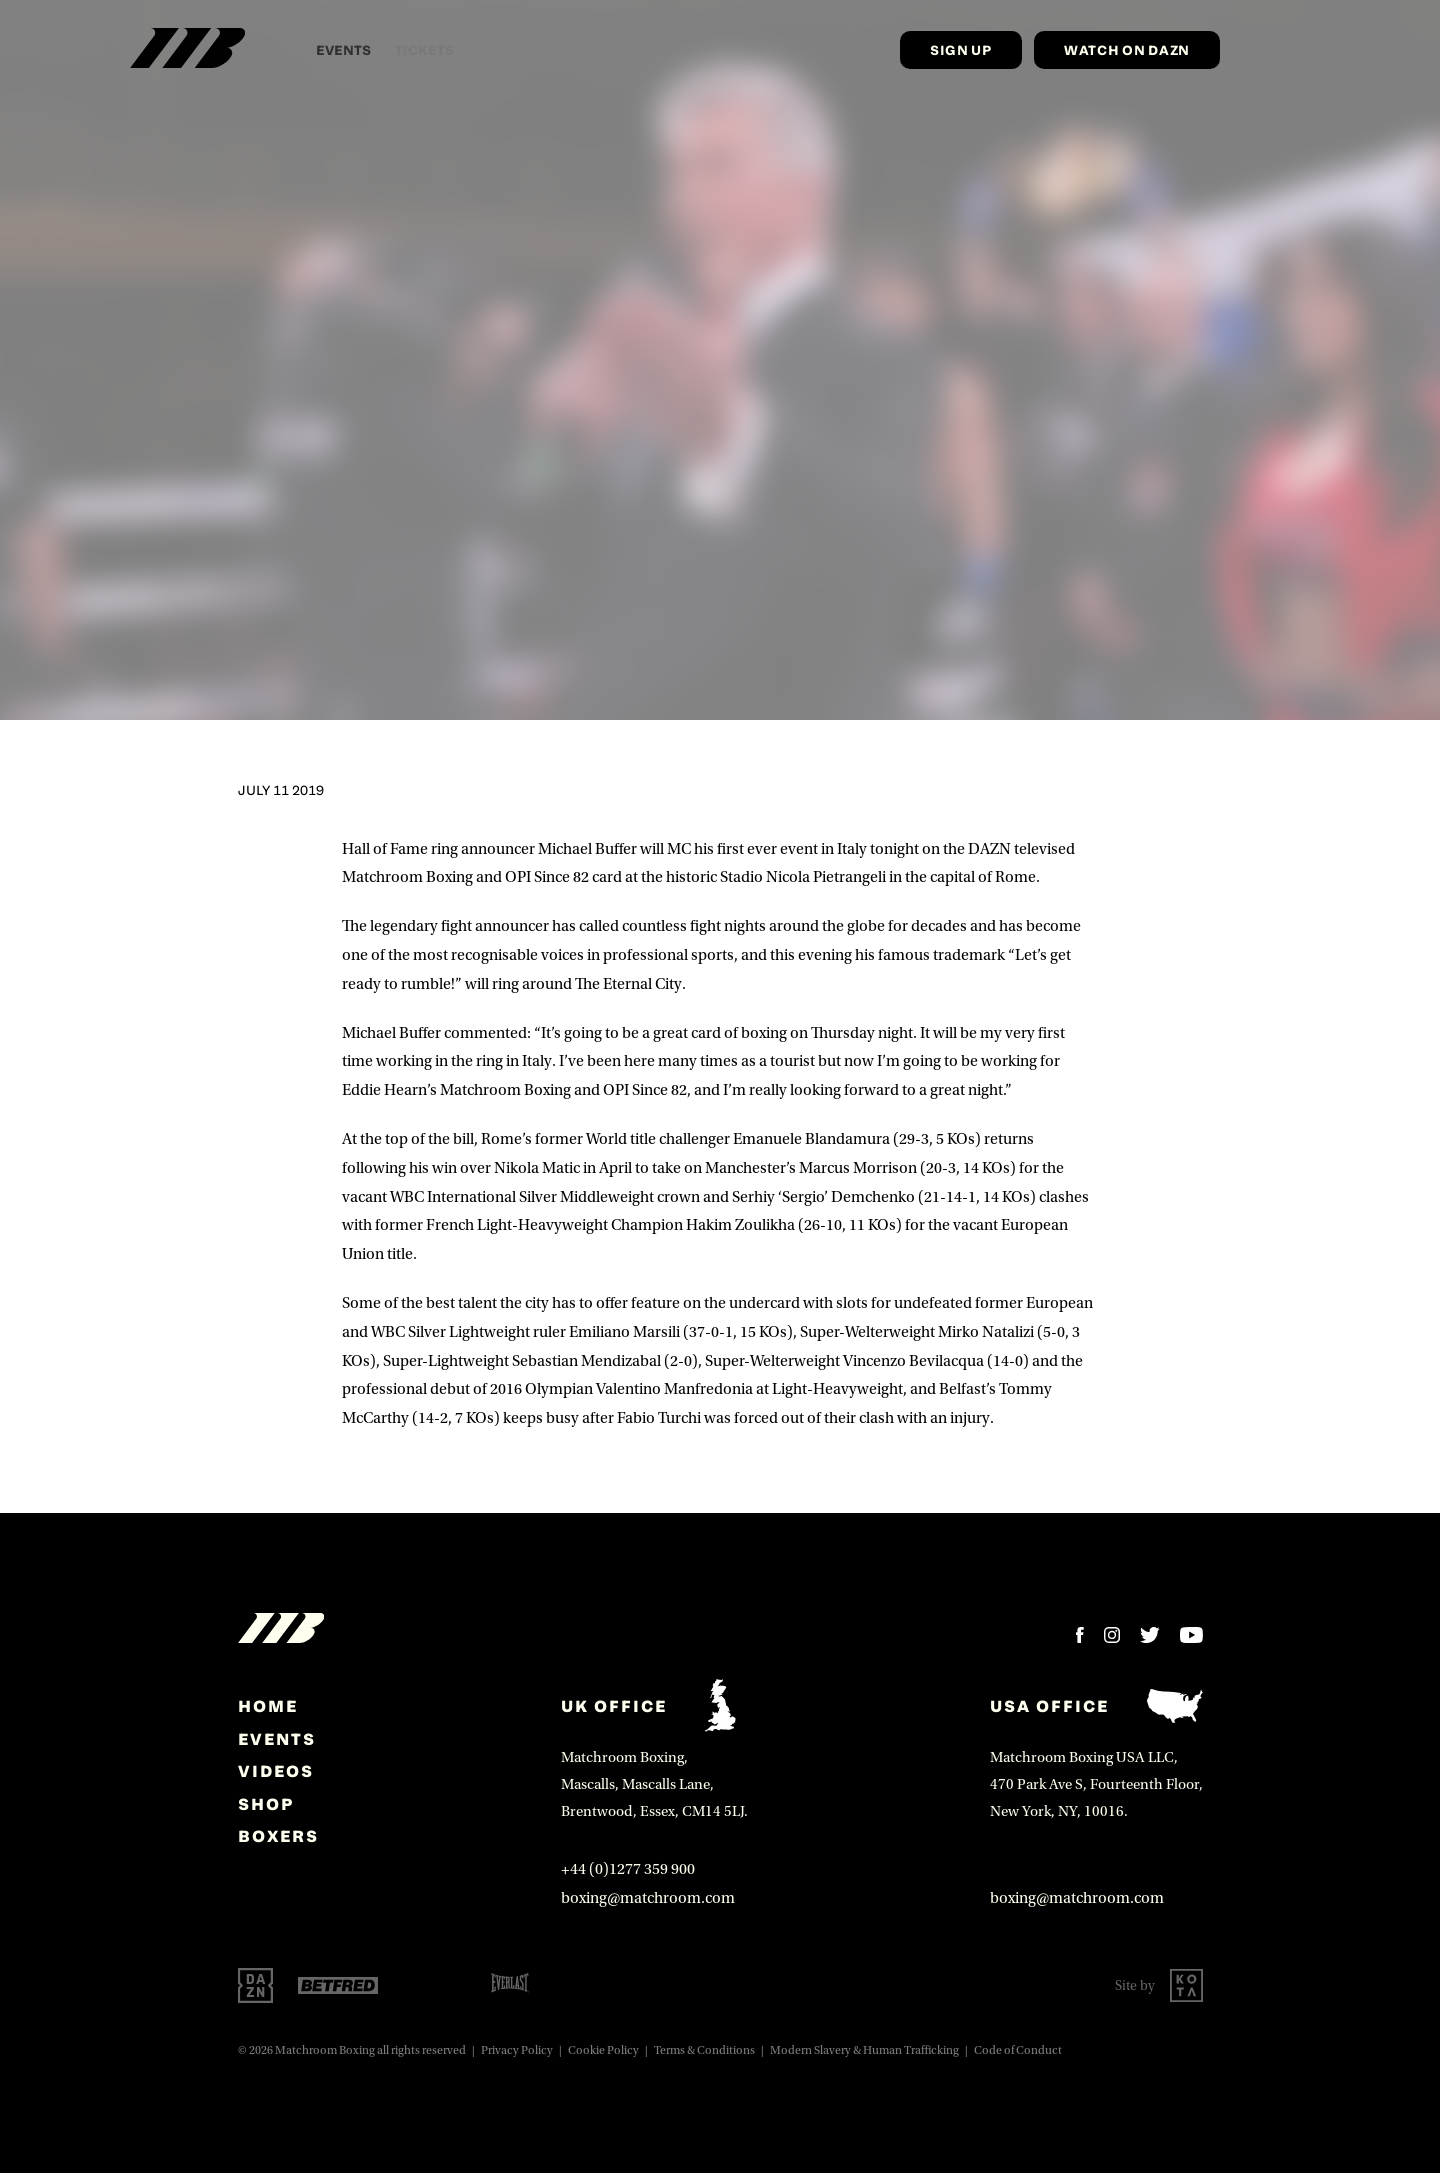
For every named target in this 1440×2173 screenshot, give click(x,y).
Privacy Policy (517, 2050)
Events (277, 1739)
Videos (276, 1771)
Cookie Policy (603, 2050)
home (268, 1706)
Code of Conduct (1018, 2050)
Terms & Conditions (704, 2050)
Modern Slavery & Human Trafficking (864, 2050)
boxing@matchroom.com (648, 1898)
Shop (266, 1804)
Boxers (278, 1836)
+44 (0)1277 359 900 (628, 1869)
